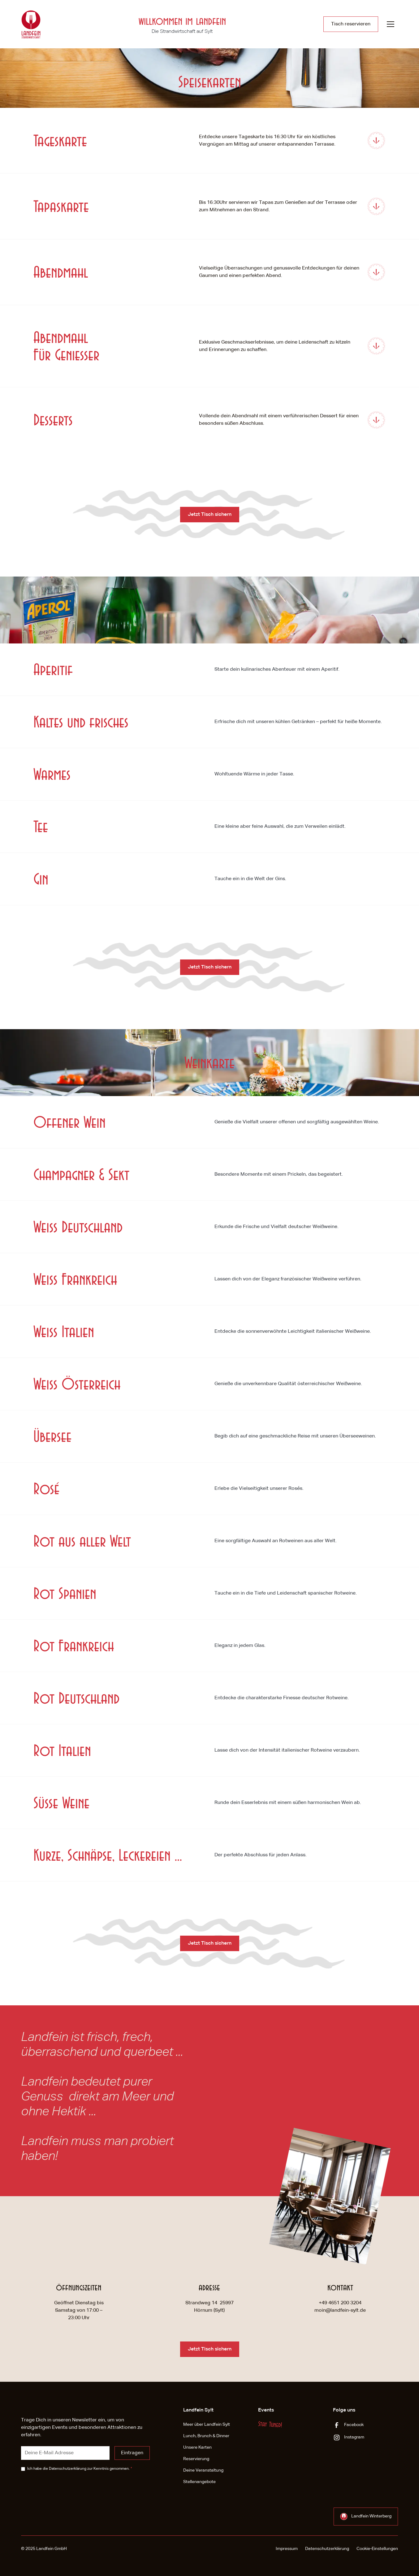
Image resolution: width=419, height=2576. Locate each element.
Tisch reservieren (350, 24)
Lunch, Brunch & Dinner (206, 2436)
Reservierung (196, 2459)
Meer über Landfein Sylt (206, 2424)
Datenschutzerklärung (67, 2469)
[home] (31, 24)
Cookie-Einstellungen (377, 2549)
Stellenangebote (199, 2482)
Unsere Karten (197, 2447)
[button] (390, 24)
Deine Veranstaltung (203, 2470)
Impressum (287, 2549)
